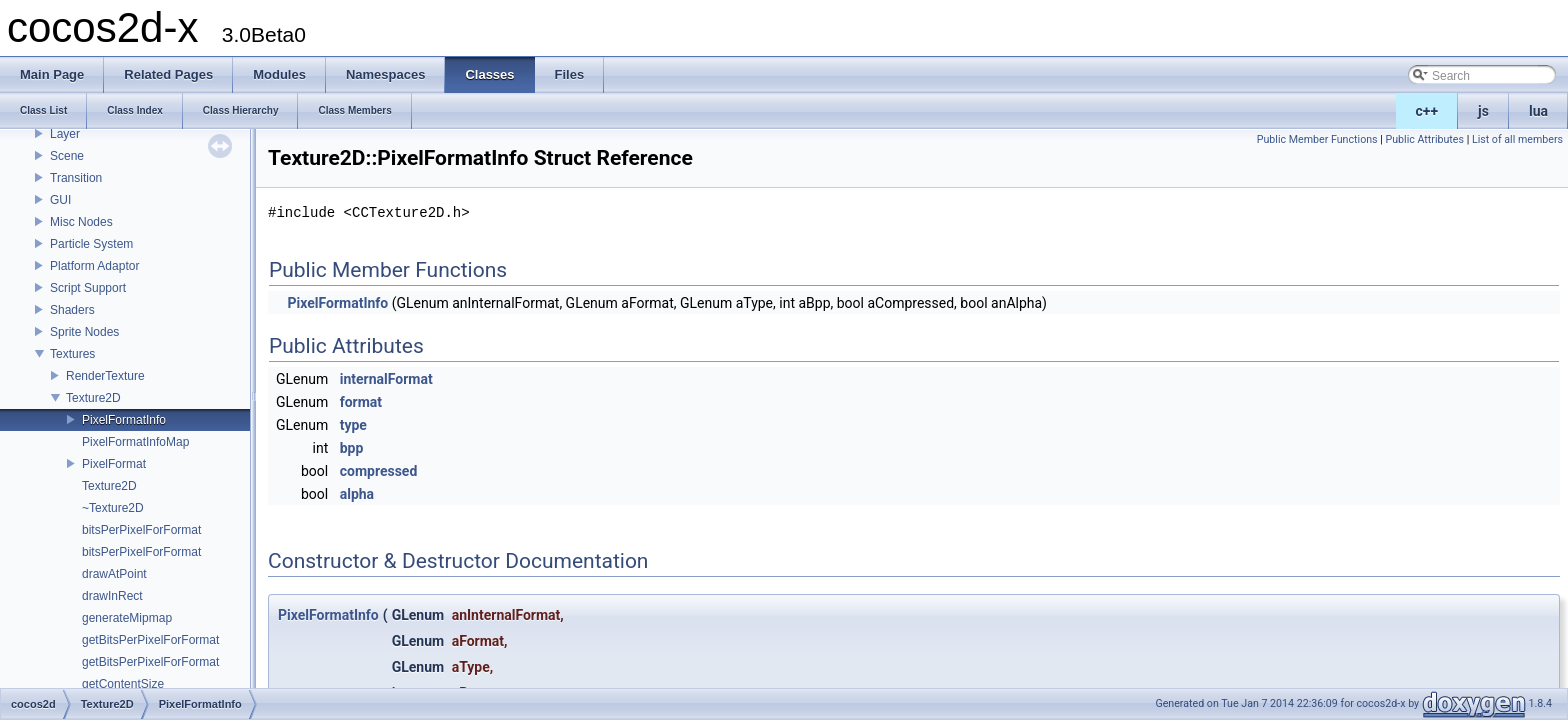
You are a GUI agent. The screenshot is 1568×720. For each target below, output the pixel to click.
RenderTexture (105, 376)
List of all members (1517, 139)
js (1483, 111)
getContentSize (123, 684)
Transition (76, 178)
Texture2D (93, 398)
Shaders (72, 310)
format (361, 402)
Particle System (91, 244)
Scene (67, 156)
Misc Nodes (81, 222)
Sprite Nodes (84, 332)
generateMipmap (127, 618)
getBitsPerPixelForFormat (150, 640)
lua (1538, 111)
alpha (357, 494)
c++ (1427, 111)
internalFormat (386, 379)
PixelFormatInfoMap (135, 442)
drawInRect (112, 596)
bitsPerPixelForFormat (141, 530)
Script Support (88, 288)
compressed (379, 471)
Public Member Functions (1317, 139)
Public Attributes (1424, 139)
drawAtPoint (114, 574)
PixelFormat (114, 464)
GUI (60, 200)
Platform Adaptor (94, 266)
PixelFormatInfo (124, 420)
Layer (65, 134)
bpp (352, 448)
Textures (72, 354)
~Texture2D (113, 508)
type (353, 425)
